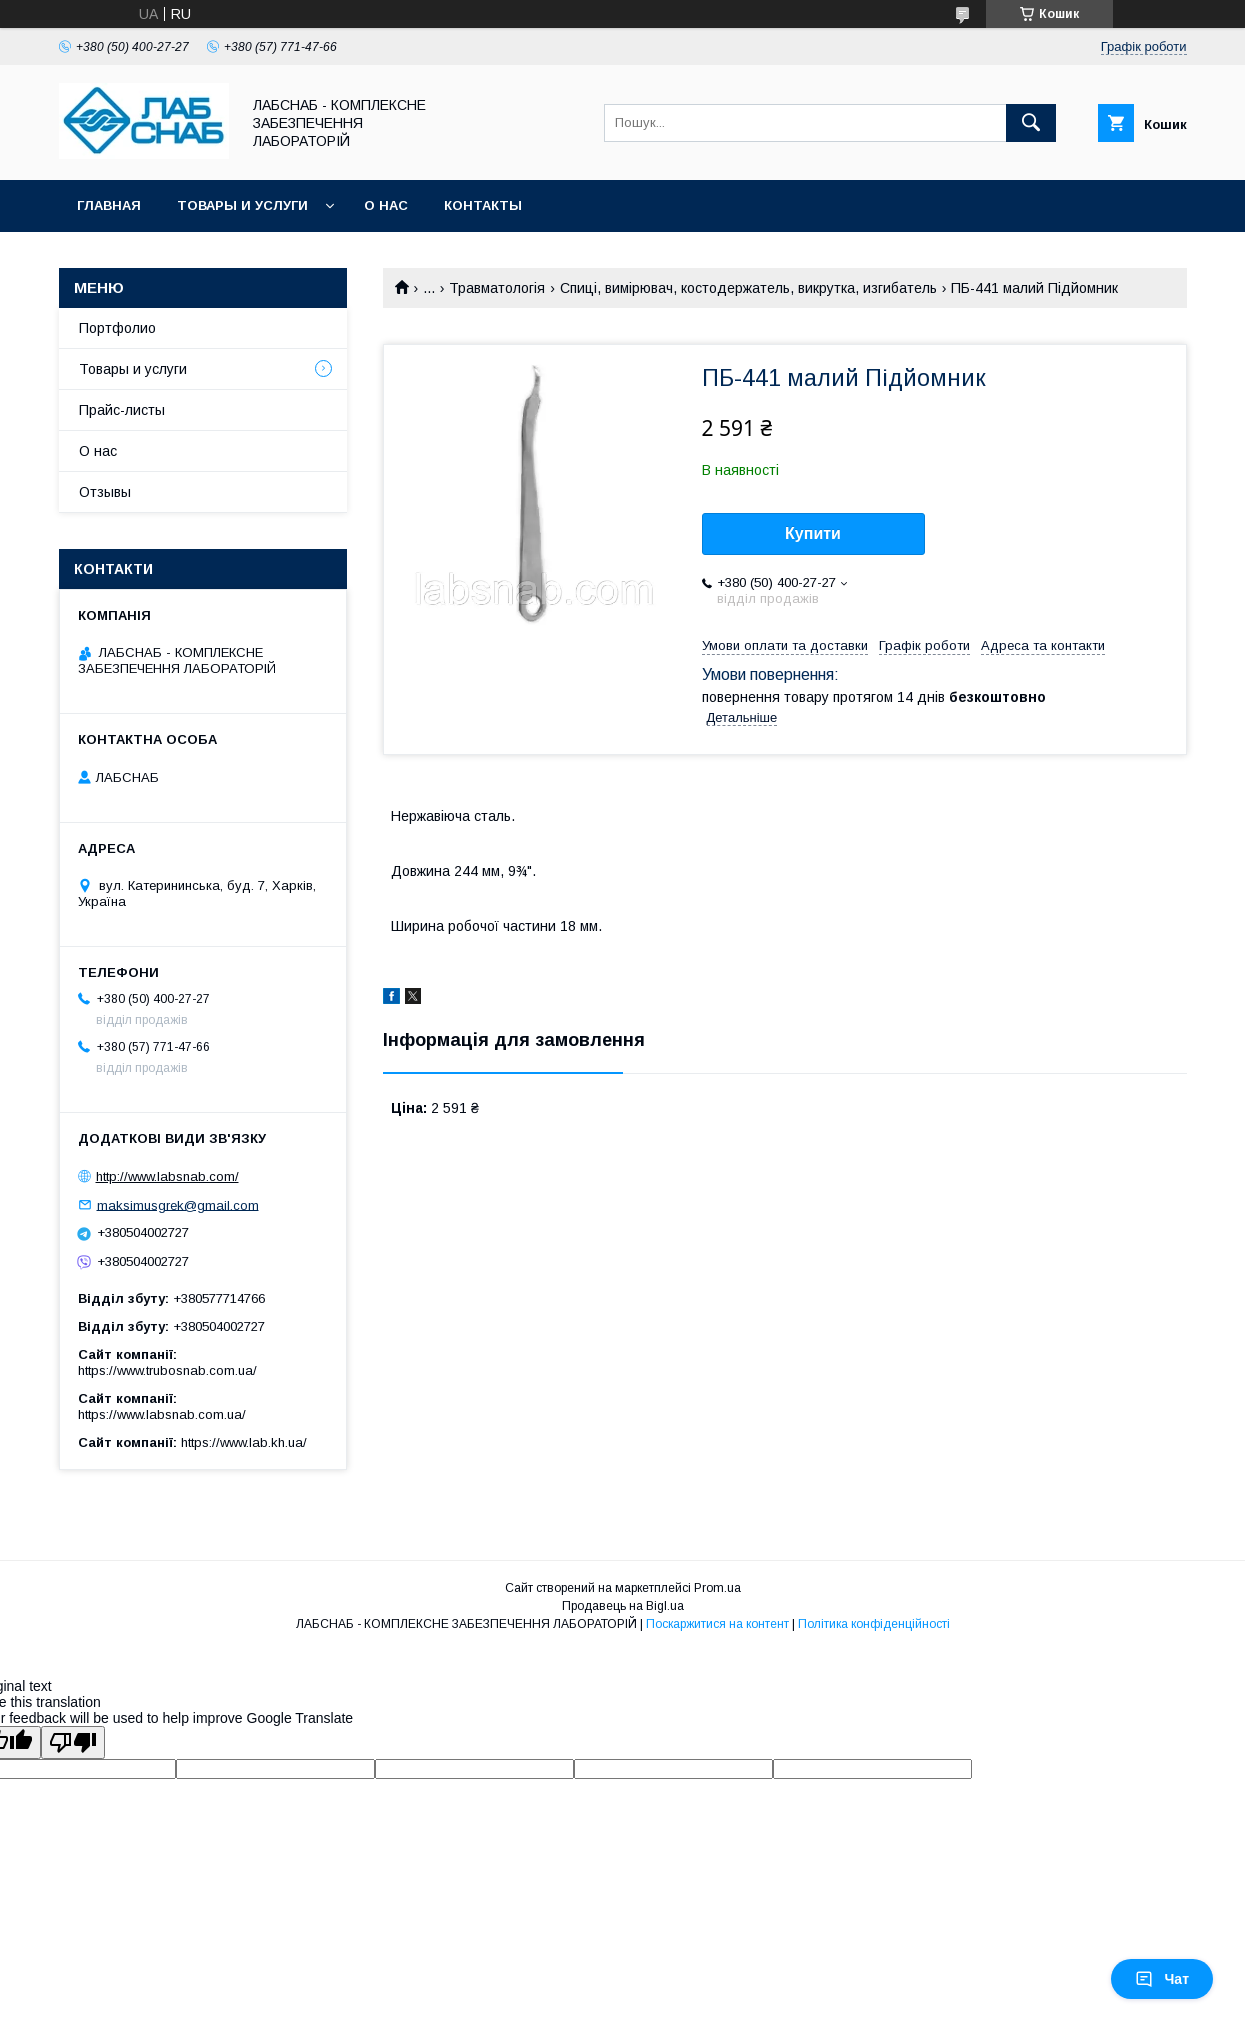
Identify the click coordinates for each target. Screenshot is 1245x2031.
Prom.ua (717, 1588)
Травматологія (497, 288)
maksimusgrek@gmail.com (178, 1204)
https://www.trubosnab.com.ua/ (167, 1370)
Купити (813, 533)
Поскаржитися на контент (717, 1624)
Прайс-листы (122, 410)
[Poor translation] (73, 1742)
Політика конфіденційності (874, 1624)
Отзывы (105, 492)
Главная (109, 205)
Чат (1162, 1979)
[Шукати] (1031, 123)
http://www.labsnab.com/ (167, 1176)
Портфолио (117, 328)
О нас (386, 205)
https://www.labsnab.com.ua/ (162, 1414)
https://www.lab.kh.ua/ (244, 1442)
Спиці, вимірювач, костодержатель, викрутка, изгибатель (748, 288)
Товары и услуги (242, 205)
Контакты (483, 205)
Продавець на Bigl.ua (623, 1606)
